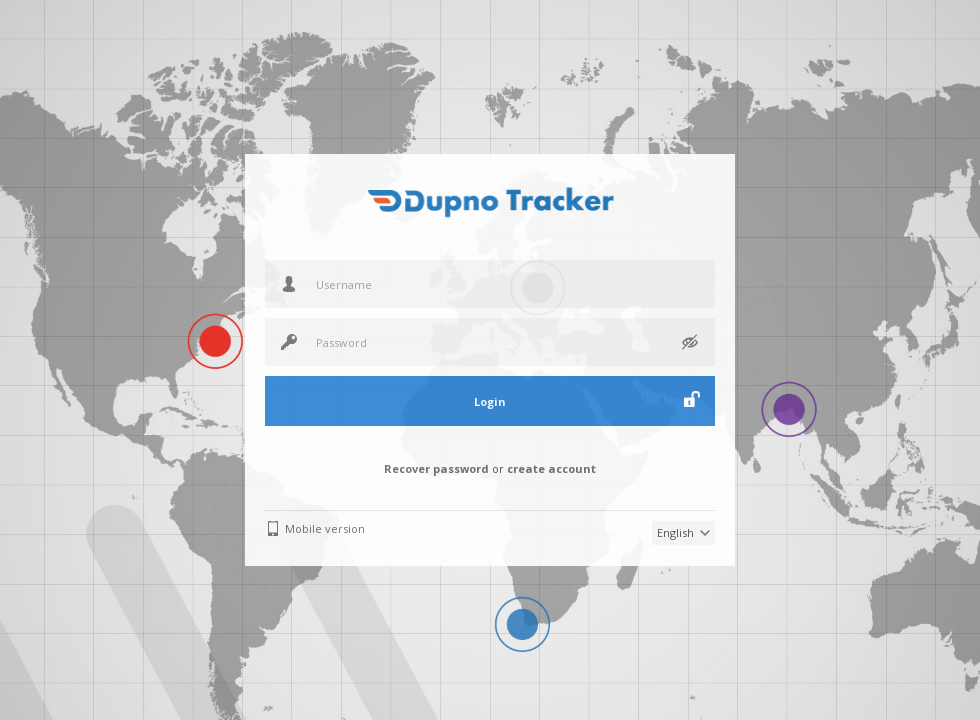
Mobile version (325, 528)
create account (551, 468)
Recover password (436, 468)
